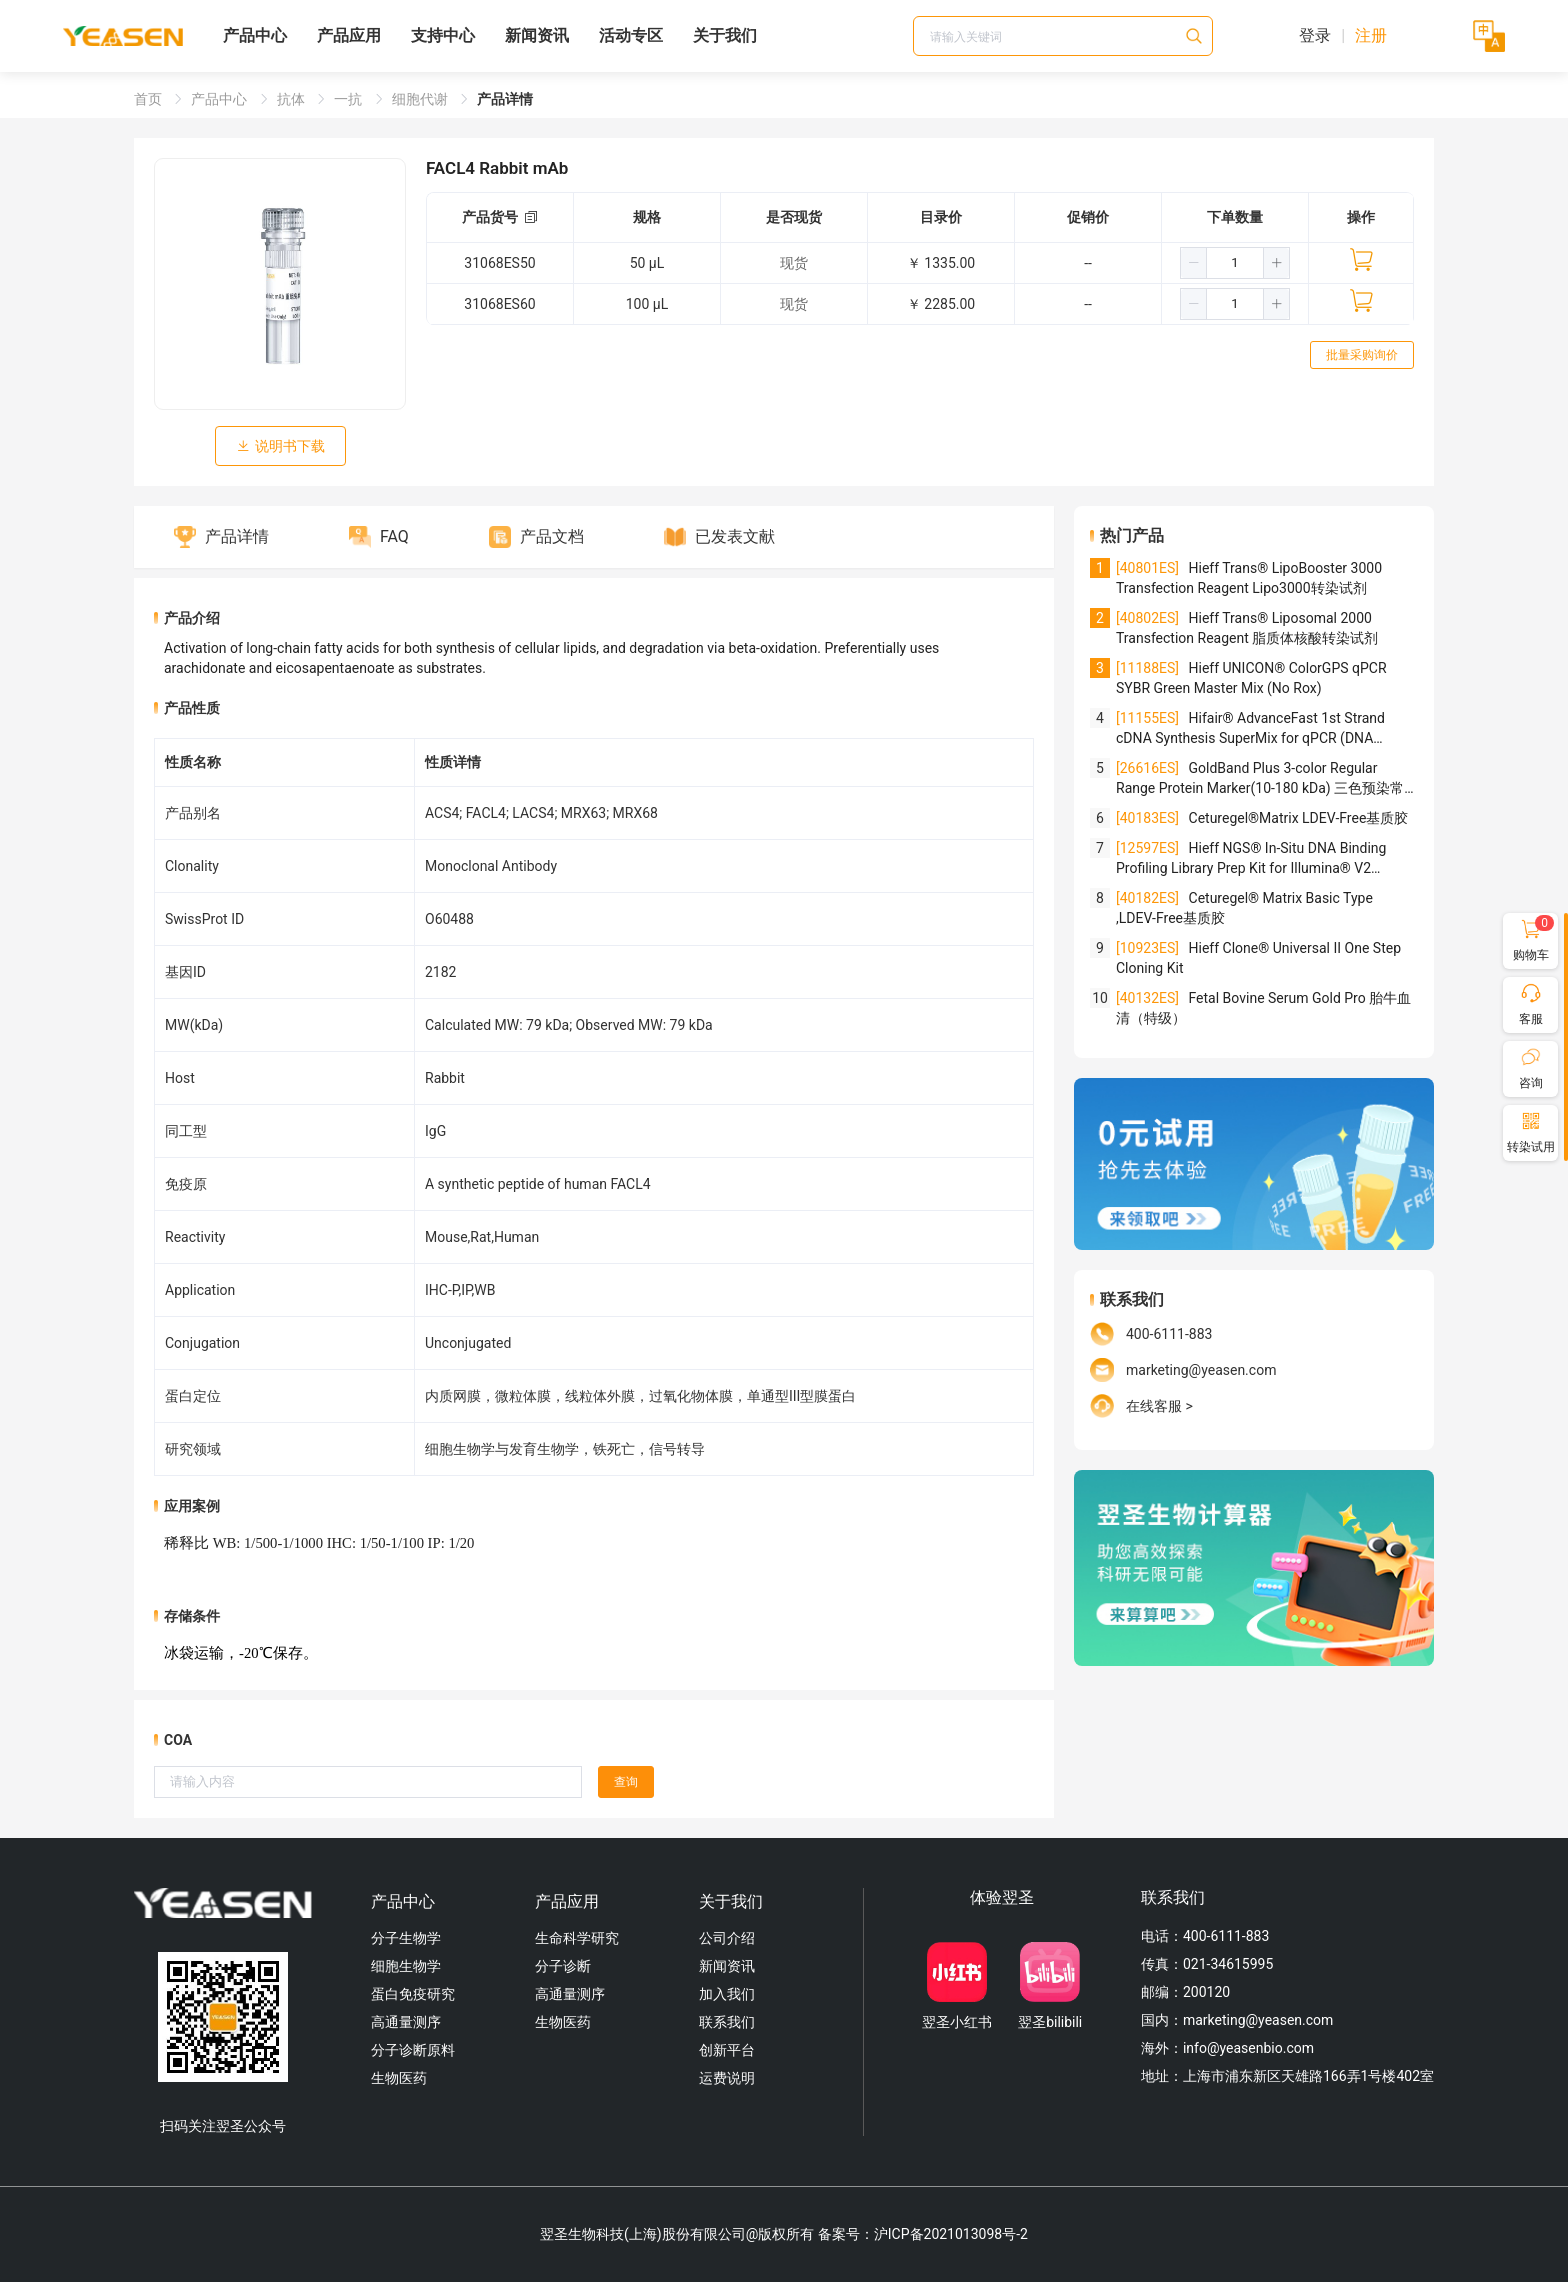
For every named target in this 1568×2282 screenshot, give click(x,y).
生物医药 (399, 2078)
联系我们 (727, 2022)
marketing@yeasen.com (1201, 1370)
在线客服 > (1159, 1406)
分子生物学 (406, 1938)
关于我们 (725, 35)
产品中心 (255, 35)
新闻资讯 (537, 35)
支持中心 (443, 35)
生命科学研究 (577, 1938)
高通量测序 (406, 2022)
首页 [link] (149, 99)
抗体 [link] (292, 99)
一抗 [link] (349, 99)
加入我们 (727, 1994)
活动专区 (631, 35)
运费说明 (727, 2078)
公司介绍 (727, 1938)
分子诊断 (563, 1966)
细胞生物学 (406, 1966)
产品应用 (349, 35)
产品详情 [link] (505, 99)
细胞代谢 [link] (421, 99)
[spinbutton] (1235, 263)
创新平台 (727, 2050)
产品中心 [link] (220, 99)
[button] (1194, 263)
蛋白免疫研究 (413, 1994)
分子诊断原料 (413, 2050)
